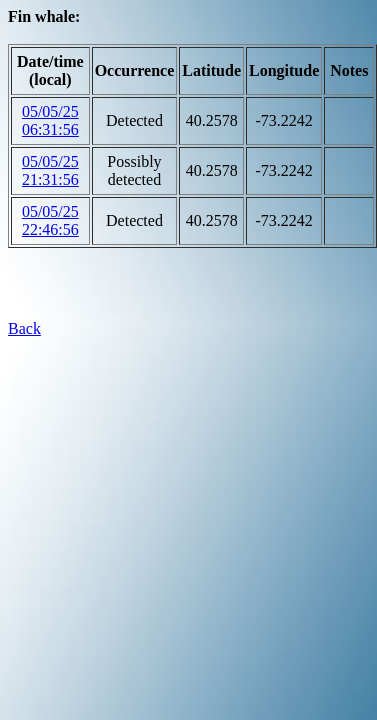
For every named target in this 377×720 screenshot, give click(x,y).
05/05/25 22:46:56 (50, 220)
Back (24, 328)
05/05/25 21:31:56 (50, 170)
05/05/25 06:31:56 (50, 120)
